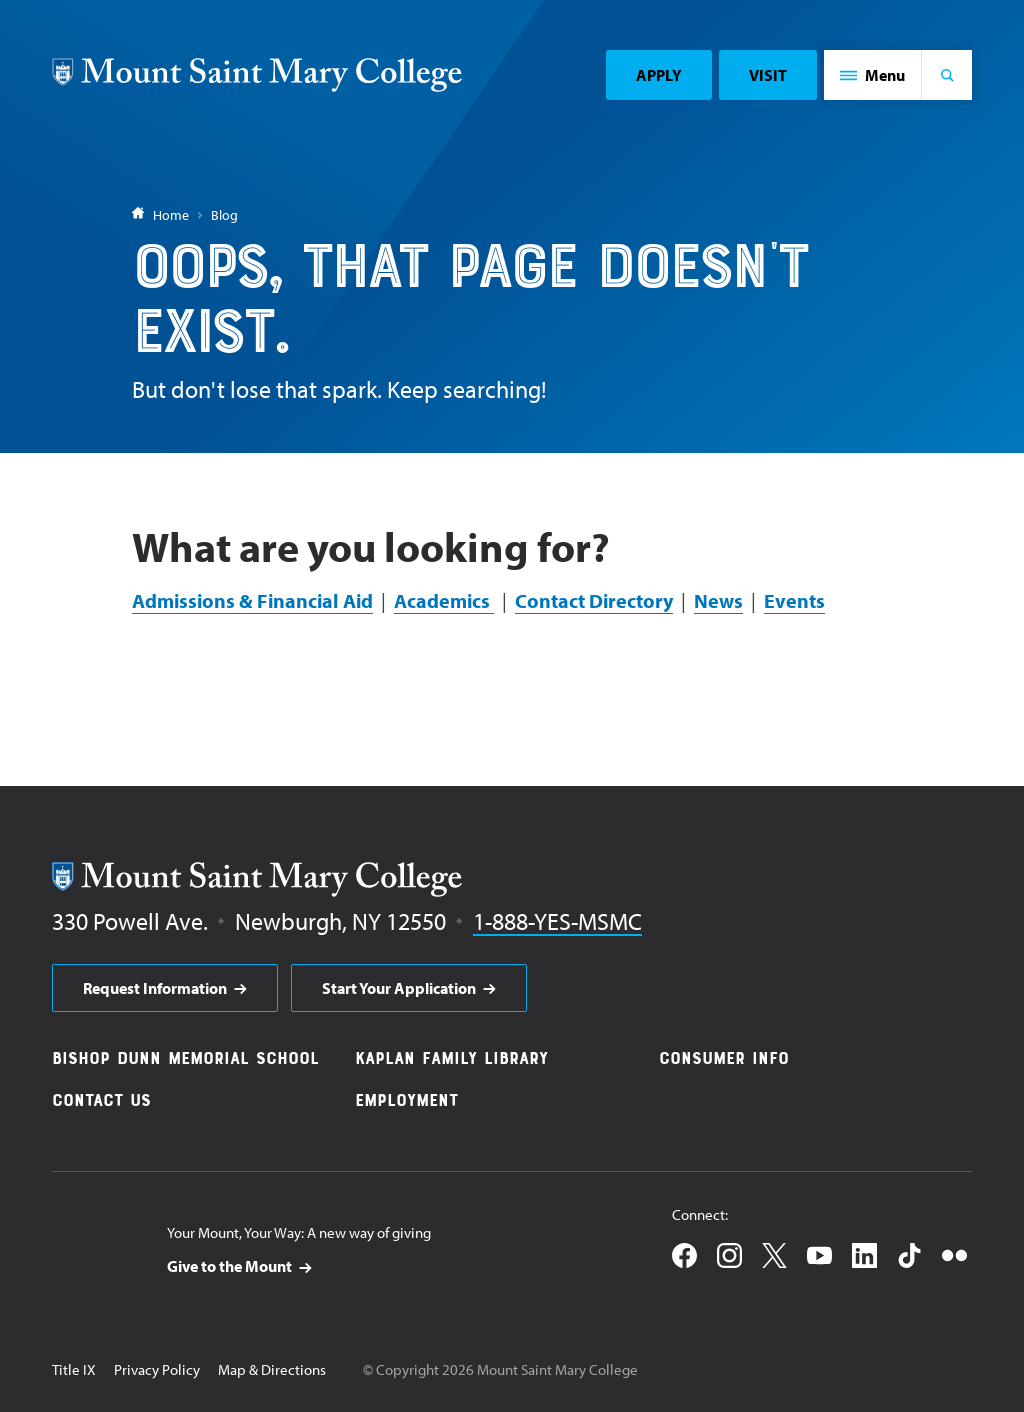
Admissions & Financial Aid (252, 600)
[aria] (165, 988)
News (718, 600)
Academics (444, 600)
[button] (873, 75)
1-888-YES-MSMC (557, 921)
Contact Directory (594, 600)
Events (794, 600)
